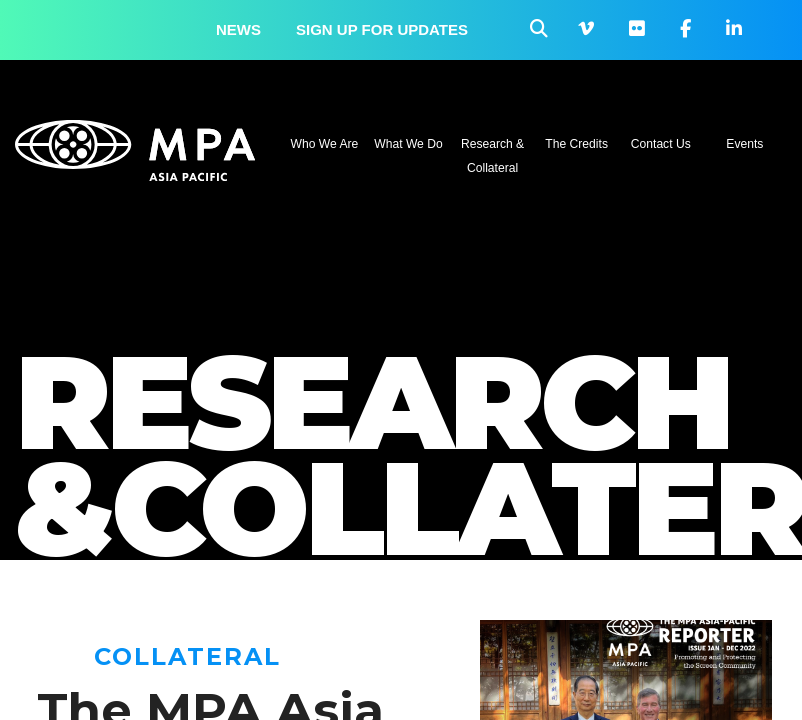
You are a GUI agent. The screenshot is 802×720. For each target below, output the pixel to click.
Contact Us (661, 144)
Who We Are (325, 144)
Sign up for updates (382, 29)
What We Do (408, 144)
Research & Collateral (492, 156)
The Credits (576, 144)
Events (744, 144)
